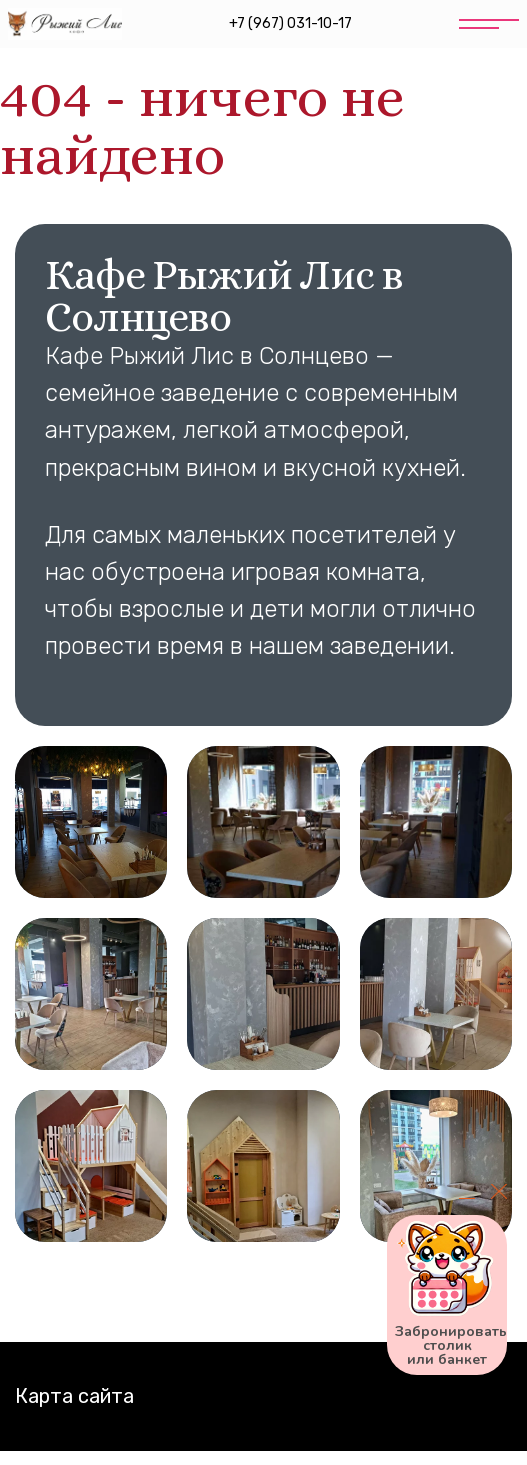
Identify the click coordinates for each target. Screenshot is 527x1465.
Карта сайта (74, 1396)
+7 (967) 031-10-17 (290, 23)
